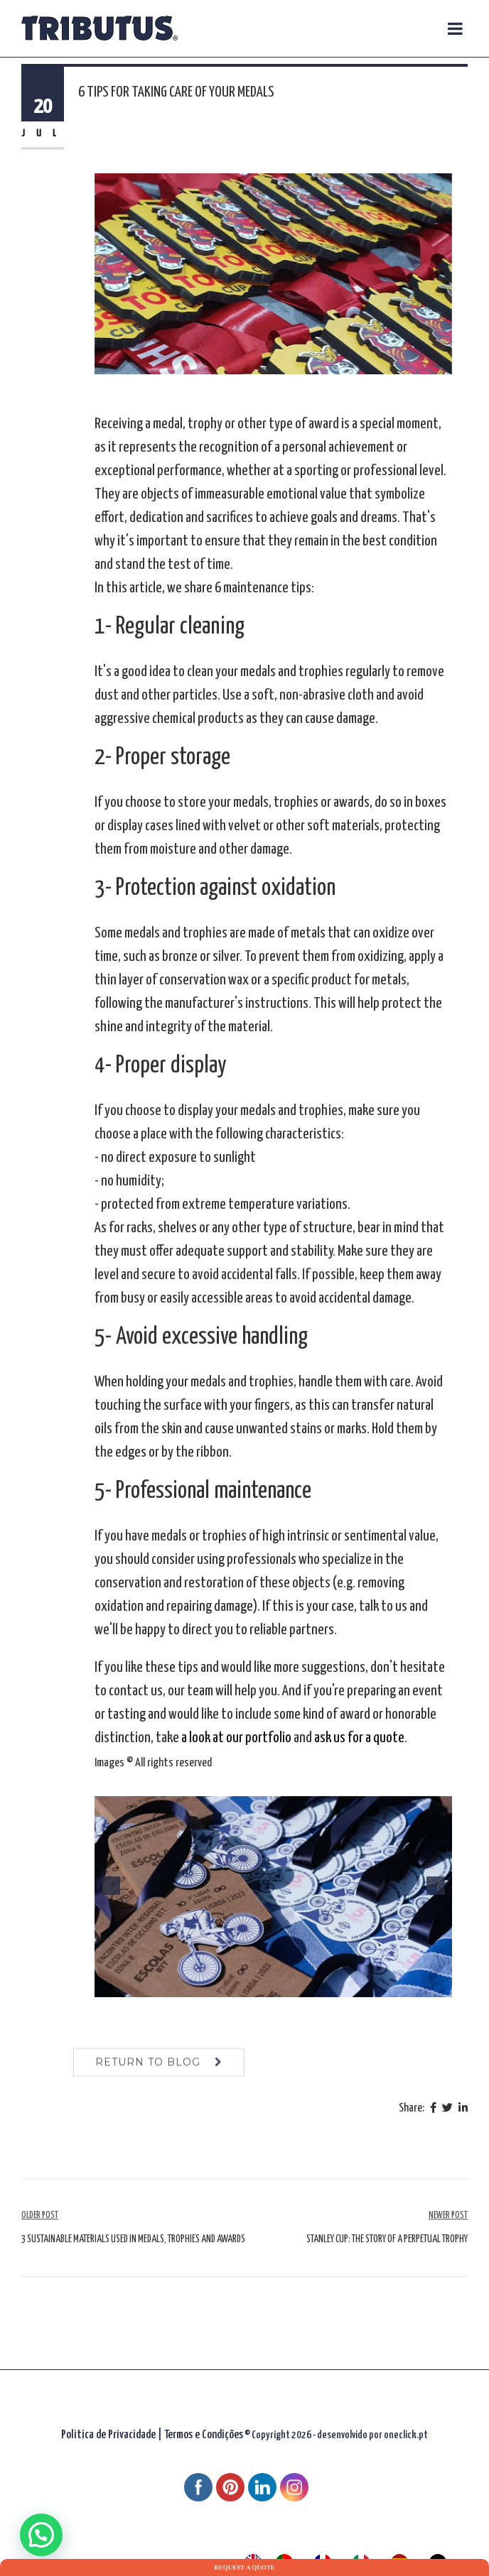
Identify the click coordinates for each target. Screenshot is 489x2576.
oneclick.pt (406, 2435)
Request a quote (244, 2567)
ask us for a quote (359, 1738)
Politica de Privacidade (108, 2435)
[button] (41, 2534)
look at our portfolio (240, 1738)
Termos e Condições (203, 2435)
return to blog (147, 2074)
